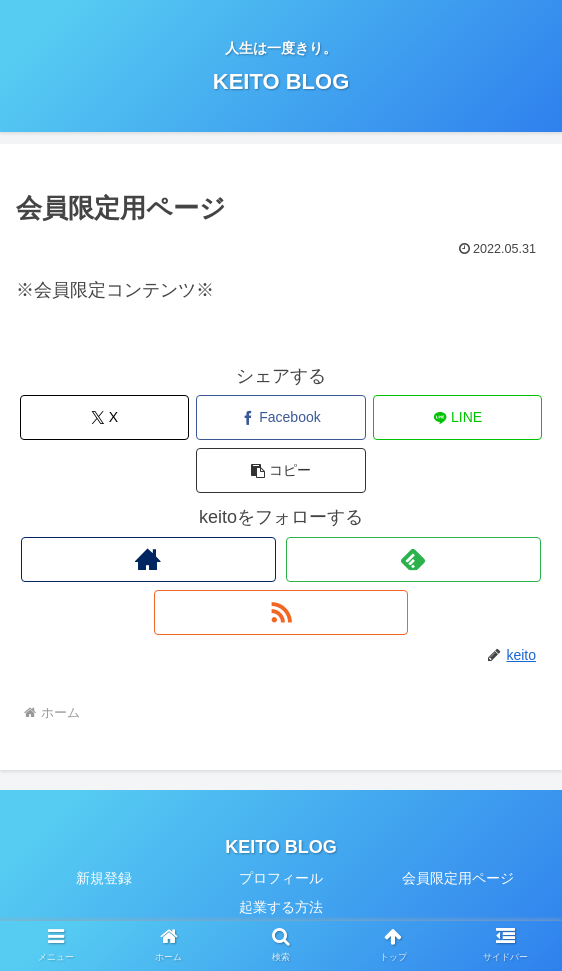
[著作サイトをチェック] (148, 559)
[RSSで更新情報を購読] (281, 612)
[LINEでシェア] (458, 417)
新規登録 (104, 878)
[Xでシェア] (105, 417)
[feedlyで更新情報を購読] (413, 559)
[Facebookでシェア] (281, 417)
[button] (281, 470)
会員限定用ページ (458, 878)
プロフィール (281, 878)
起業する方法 (281, 907)
